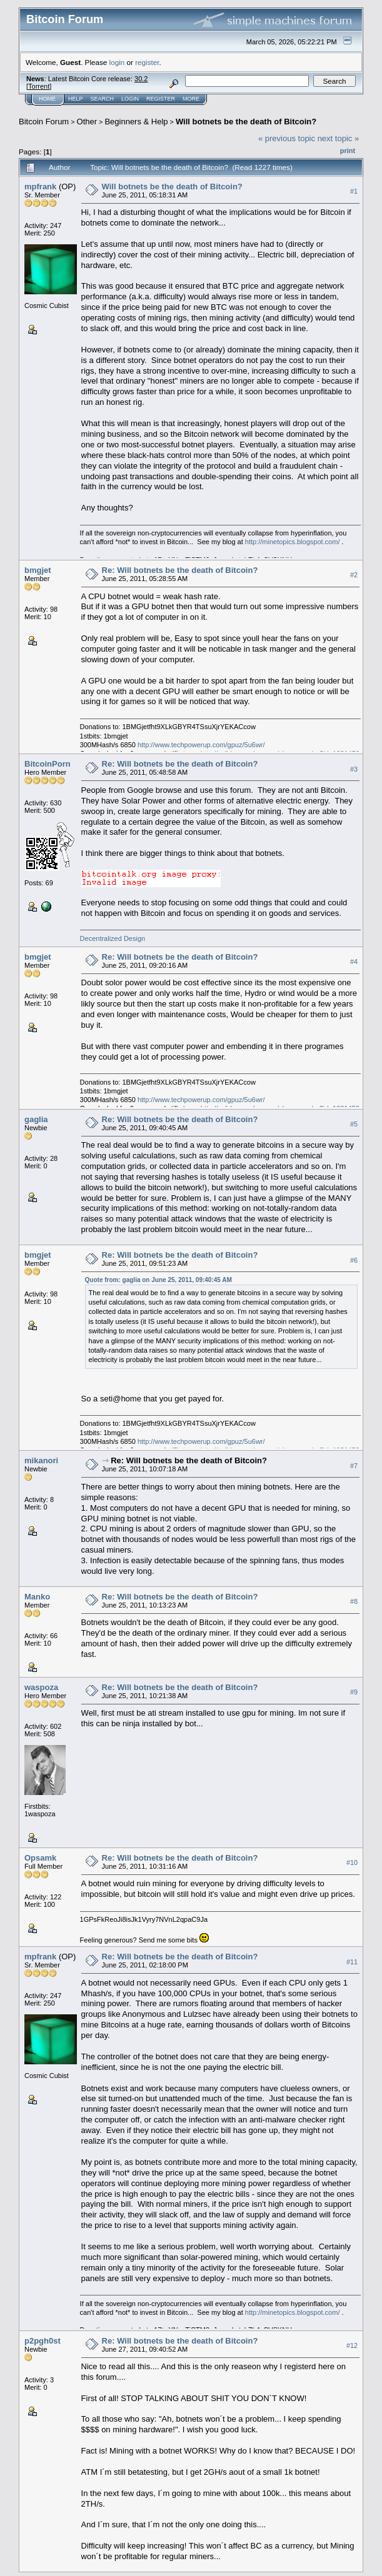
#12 (352, 2345)
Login (130, 99)
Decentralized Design (113, 938)
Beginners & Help (136, 121)
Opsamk (40, 1857)
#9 (354, 1692)
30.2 (141, 78)
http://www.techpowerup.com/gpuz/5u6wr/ (201, 744)
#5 (354, 1124)
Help (75, 99)
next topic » (338, 138)
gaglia (36, 1119)
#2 (354, 575)
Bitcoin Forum (44, 121)
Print (347, 150)
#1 (354, 191)
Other (87, 121)
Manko (37, 1596)
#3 (354, 769)
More (191, 99)
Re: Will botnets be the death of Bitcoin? (180, 570)
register (147, 62)
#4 (354, 962)
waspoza (41, 1687)
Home (47, 99)
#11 (352, 1962)
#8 (354, 1601)
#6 (354, 1260)
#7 (354, 1466)
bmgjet (37, 570)
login (117, 62)
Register (160, 99)
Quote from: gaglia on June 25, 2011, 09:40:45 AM (158, 1279)
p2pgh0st (42, 2340)
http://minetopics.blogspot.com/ (292, 541)
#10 (352, 1862)
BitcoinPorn (47, 763)
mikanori (41, 1460)
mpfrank (40, 186)
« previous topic (286, 138)
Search (102, 99)
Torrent (38, 86)
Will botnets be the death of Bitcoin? (246, 121)
